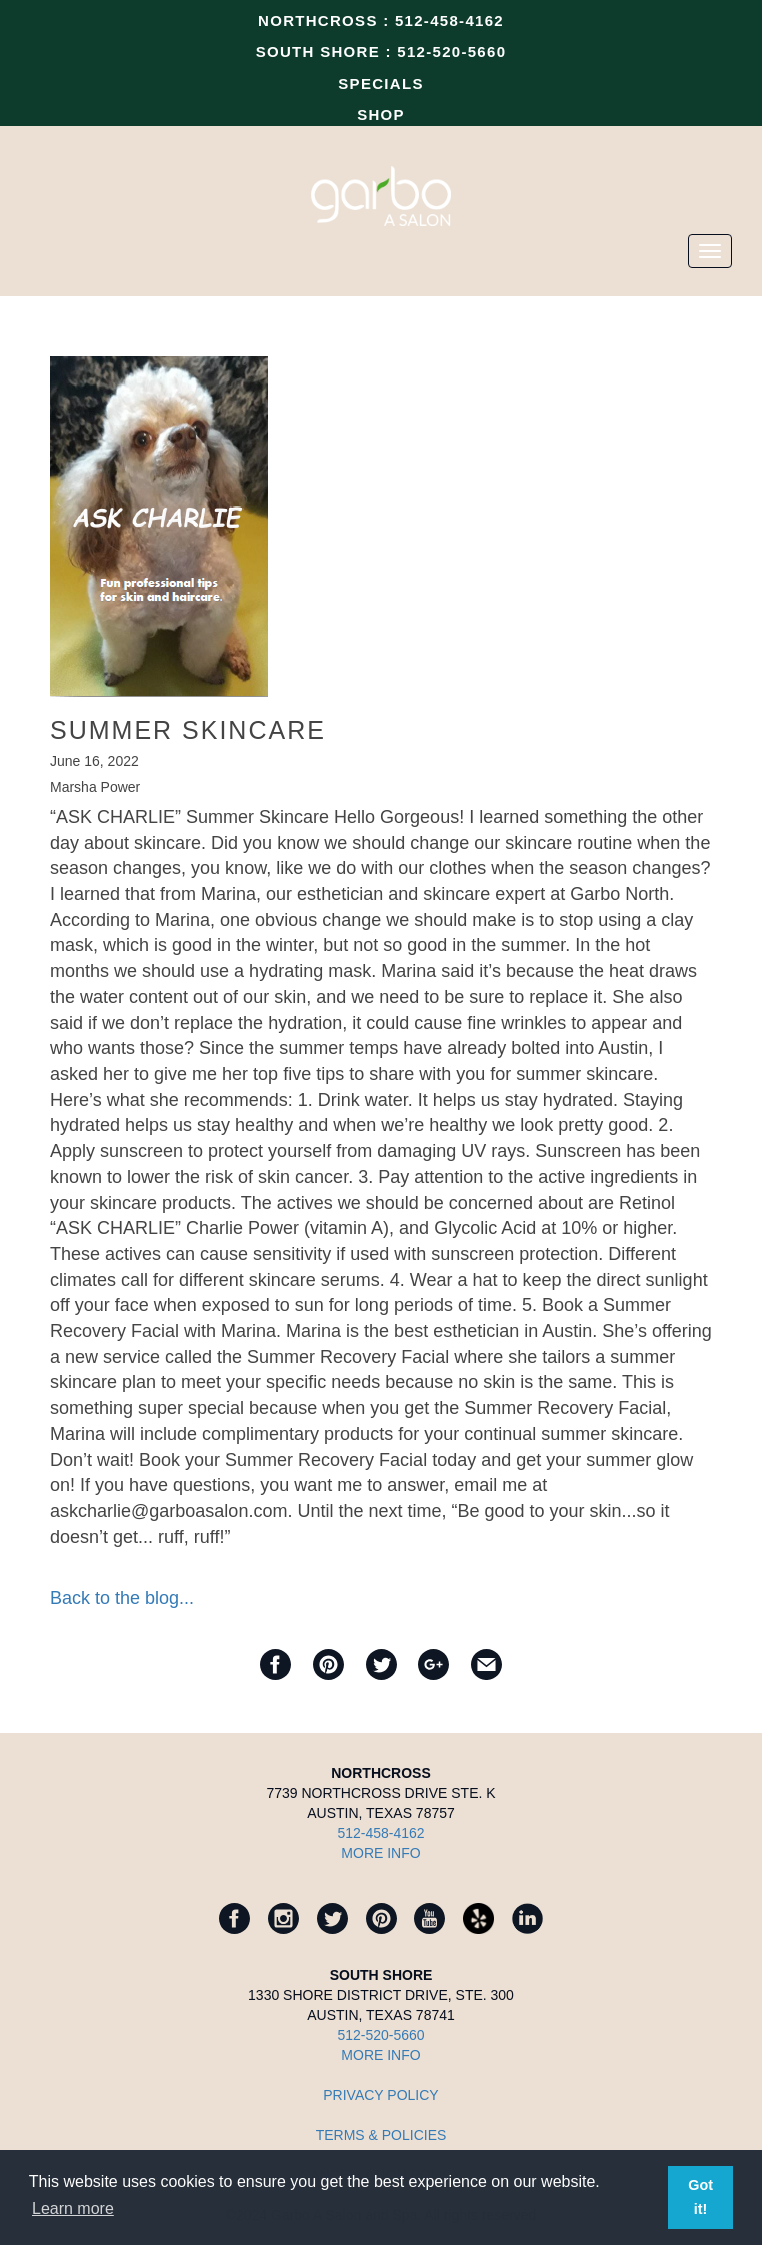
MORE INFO (380, 1853)
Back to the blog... (122, 1598)
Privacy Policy (380, 2095)
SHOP (381, 114)
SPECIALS (380, 83)
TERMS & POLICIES (381, 2135)
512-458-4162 (449, 20)
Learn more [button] (73, 2208)
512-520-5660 (451, 51)
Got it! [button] (700, 2197)
